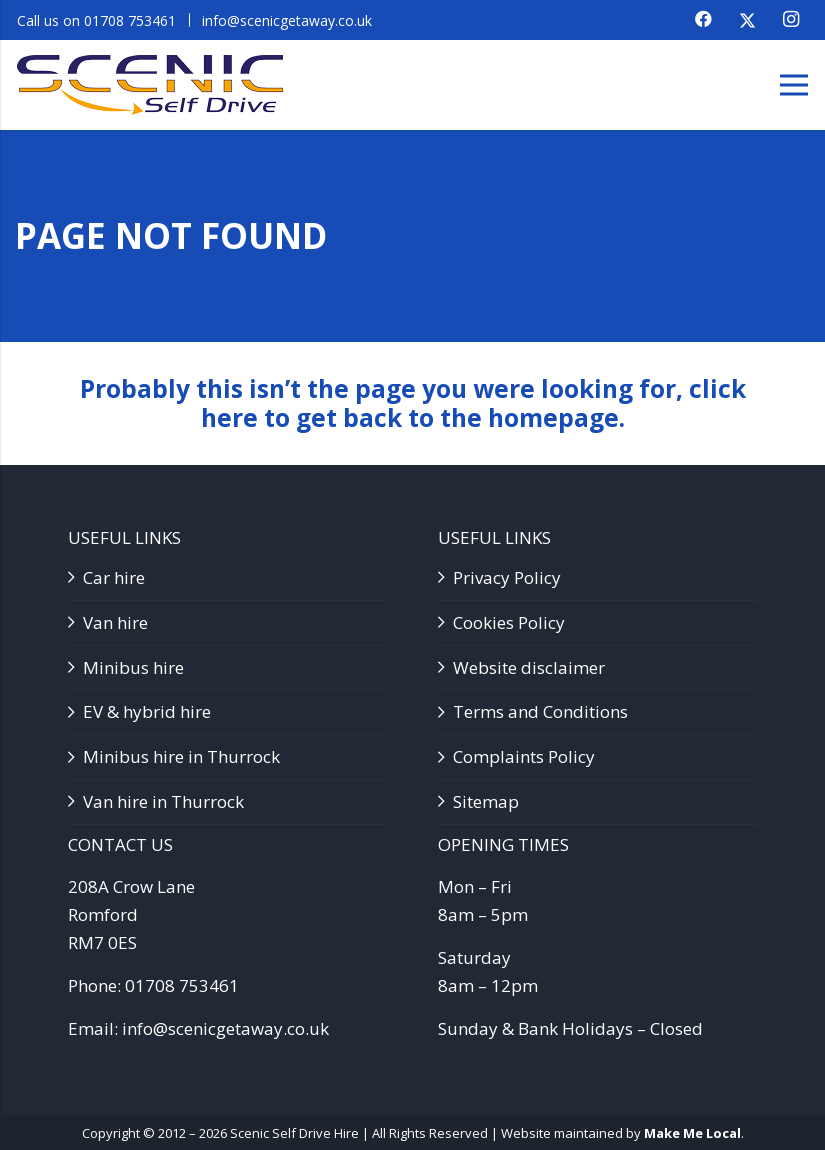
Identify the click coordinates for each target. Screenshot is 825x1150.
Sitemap (486, 801)
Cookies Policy (509, 622)
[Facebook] (703, 19)
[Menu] (793, 85)
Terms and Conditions (540, 711)
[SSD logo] (150, 85)
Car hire (114, 577)
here (229, 417)
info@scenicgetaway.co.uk (225, 1028)
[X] (747, 20)
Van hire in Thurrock (163, 801)
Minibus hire (133, 667)
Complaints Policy (524, 756)
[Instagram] (791, 19)
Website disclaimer (529, 667)
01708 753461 (182, 985)
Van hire (115, 622)
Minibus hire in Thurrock (181, 756)
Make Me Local (692, 1133)
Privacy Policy (507, 577)
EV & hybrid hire (147, 711)
